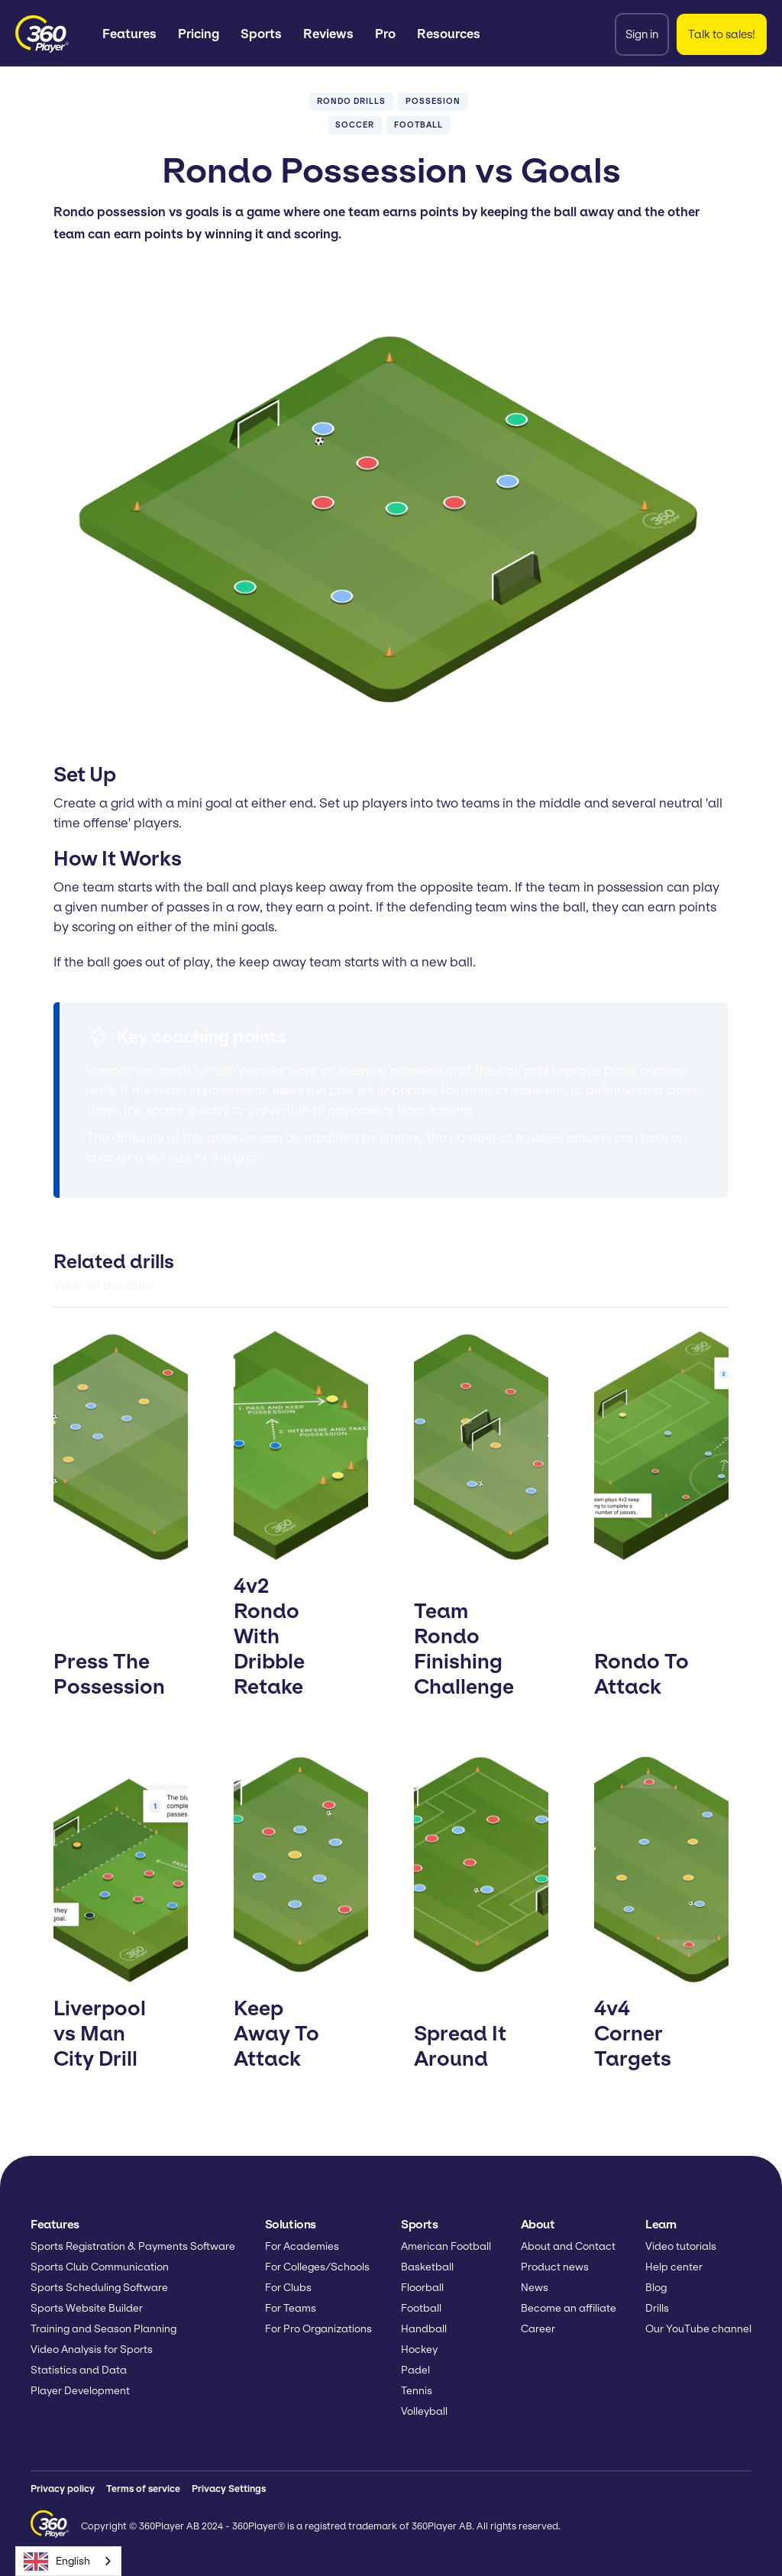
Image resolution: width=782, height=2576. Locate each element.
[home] (42, 34)
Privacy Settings (229, 2488)
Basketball (427, 2266)
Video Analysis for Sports (92, 2349)
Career (538, 2328)
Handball (424, 2328)
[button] (129, 34)
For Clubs (288, 2287)
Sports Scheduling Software (99, 2287)
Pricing (198, 33)
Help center (674, 2266)
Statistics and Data (79, 2370)
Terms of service (143, 2488)
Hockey (419, 2349)
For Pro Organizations (318, 2328)
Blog (656, 2287)
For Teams (290, 2308)
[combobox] (68, 2561)
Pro (385, 33)
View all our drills (103, 1285)
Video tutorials (680, 2246)
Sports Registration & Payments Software (133, 2246)
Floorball (422, 2287)
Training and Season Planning (103, 2328)
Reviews (328, 33)
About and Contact (568, 2246)
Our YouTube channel (698, 2328)
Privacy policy (63, 2488)
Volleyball (424, 2411)
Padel (415, 2370)
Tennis (416, 2390)
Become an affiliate (568, 2308)
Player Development (80, 2390)
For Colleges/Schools (317, 2266)
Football (421, 2308)
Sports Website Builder (87, 2308)
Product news (555, 2266)
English (57, 2561)
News (534, 2287)
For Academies (302, 2246)
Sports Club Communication (100, 2266)
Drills (657, 2308)
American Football (446, 2246)
